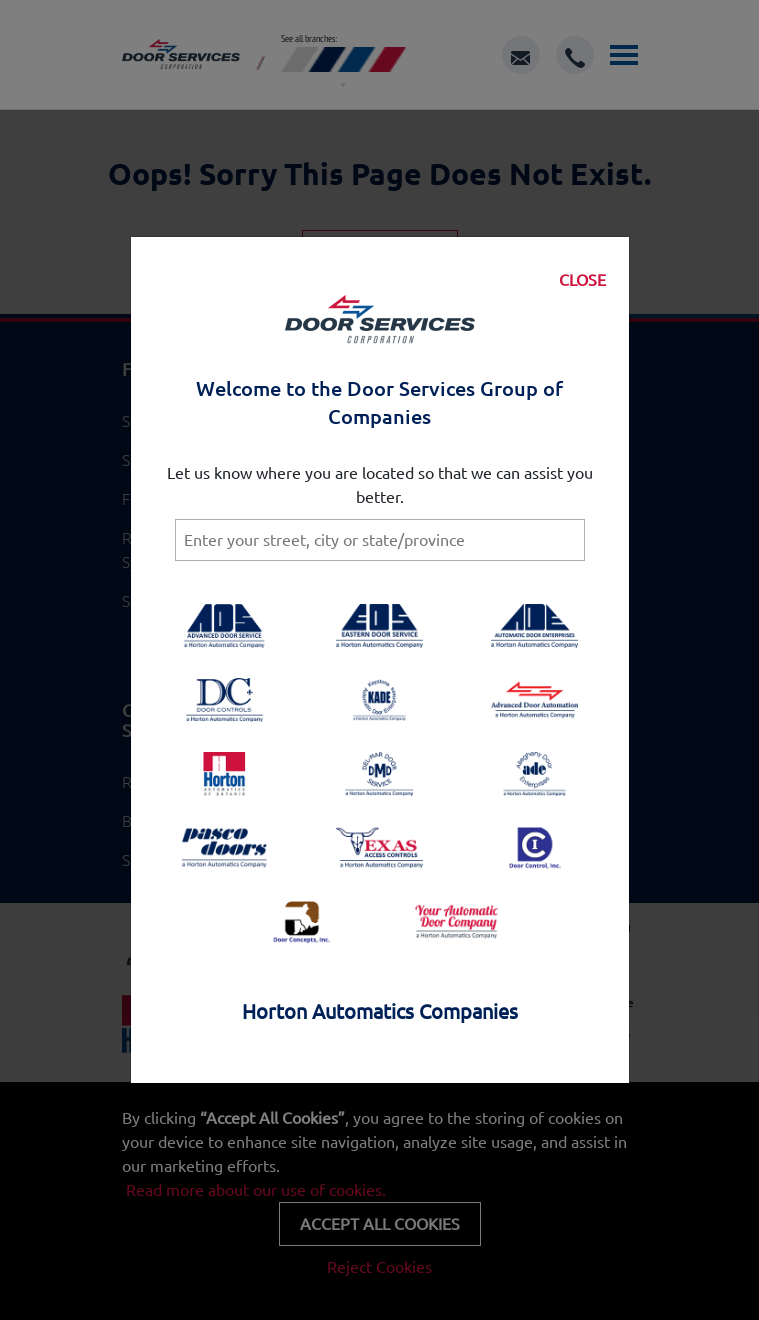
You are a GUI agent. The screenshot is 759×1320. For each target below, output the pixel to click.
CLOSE (582, 280)
